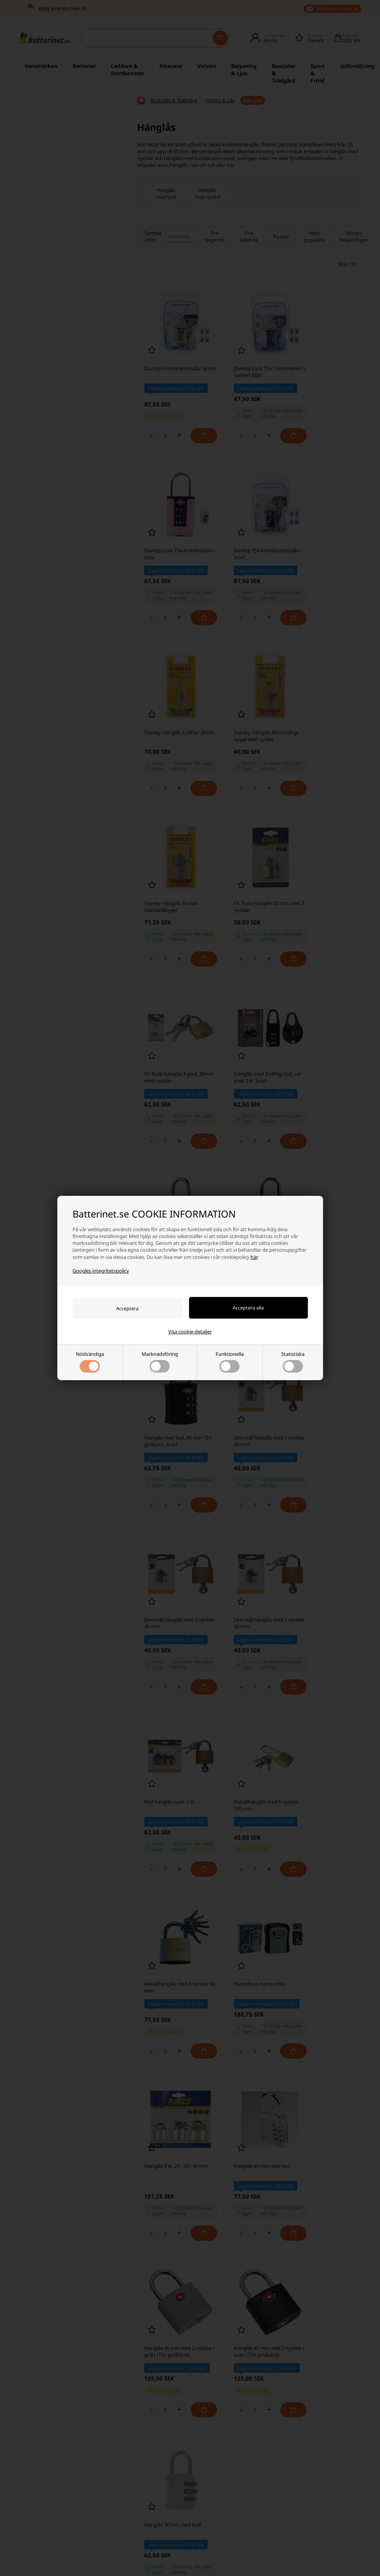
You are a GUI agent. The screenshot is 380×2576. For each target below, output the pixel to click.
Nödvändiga (90, 1362)
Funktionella (230, 1362)
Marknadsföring (160, 1362)
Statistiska (292, 1362)
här (254, 1256)
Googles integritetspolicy (101, 1270)
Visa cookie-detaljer (190, 1331)
